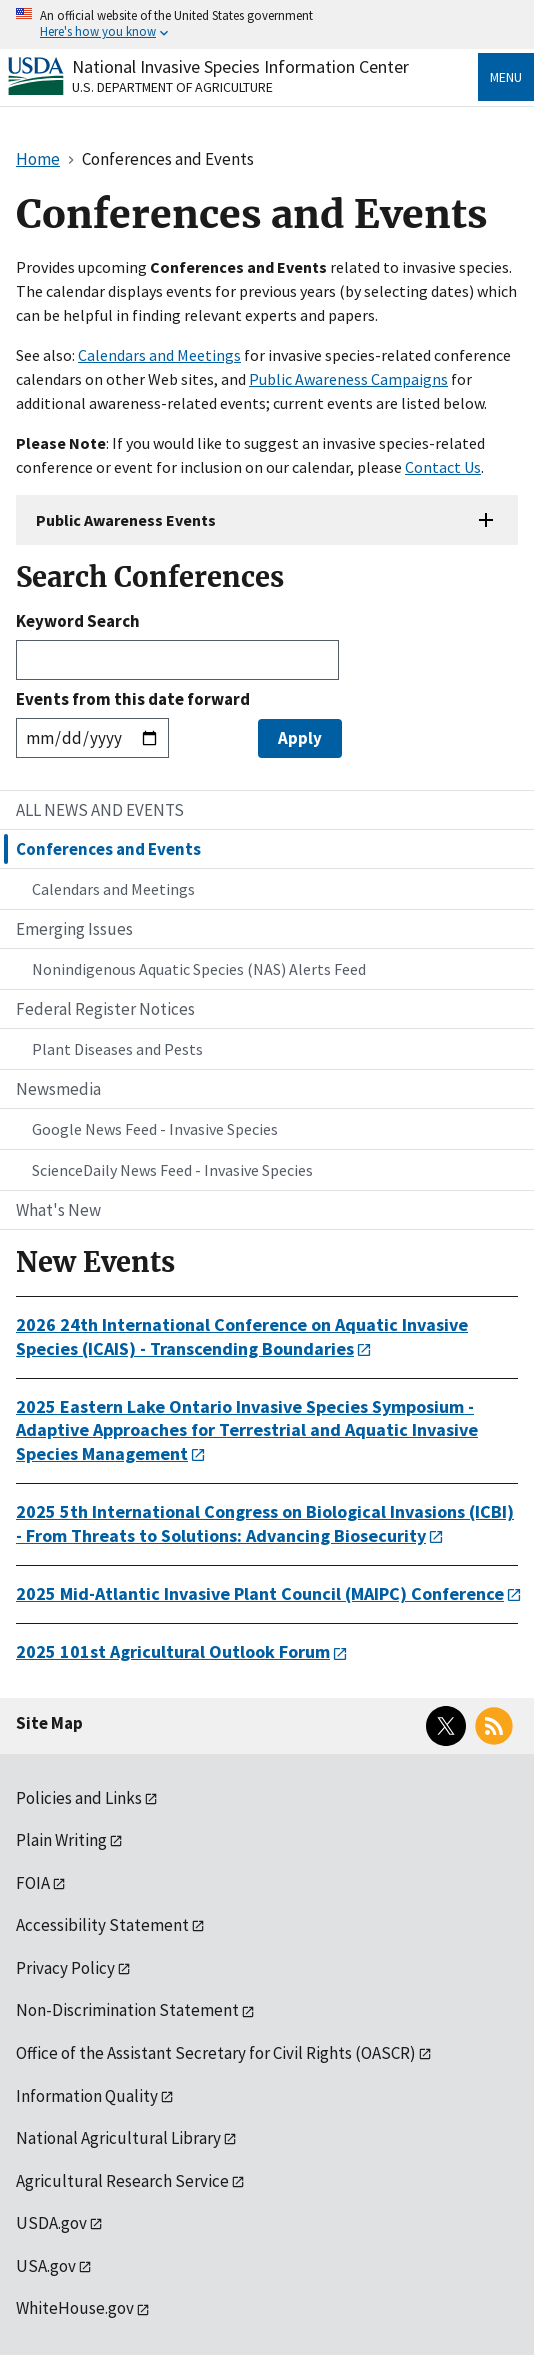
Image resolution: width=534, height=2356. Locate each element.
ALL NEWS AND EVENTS (100, 810)
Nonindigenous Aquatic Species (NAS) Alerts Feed (199, 969)
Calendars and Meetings (159, 355)
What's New (58, 1210)
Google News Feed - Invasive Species (155, 1129)
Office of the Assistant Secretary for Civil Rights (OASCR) (216, 2053)
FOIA (33, 1883)
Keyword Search (78, 621)
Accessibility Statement (102, 1925)
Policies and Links (79, 1798)
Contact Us (443, 467)
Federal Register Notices (105, 1009)
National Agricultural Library (118, 2138)
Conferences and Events (108, 849)
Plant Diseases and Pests (117, 1049)
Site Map (49, 1723)
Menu (506, 77)
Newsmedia (58, 1089)
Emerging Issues (74, 929)
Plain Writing (61, 1840)
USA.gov (46, 2266)
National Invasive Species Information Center (240, 66)
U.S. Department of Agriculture (172, 87)
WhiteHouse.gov (75, 2308)
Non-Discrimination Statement (127, 2010)
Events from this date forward (133, 699)
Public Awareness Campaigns (348, 379)
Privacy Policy (65, 1968)
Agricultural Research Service (122, 2181)
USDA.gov (51, 2223)
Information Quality (87, 2096)
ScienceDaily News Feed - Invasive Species (172, 1170)
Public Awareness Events (126, 520)
